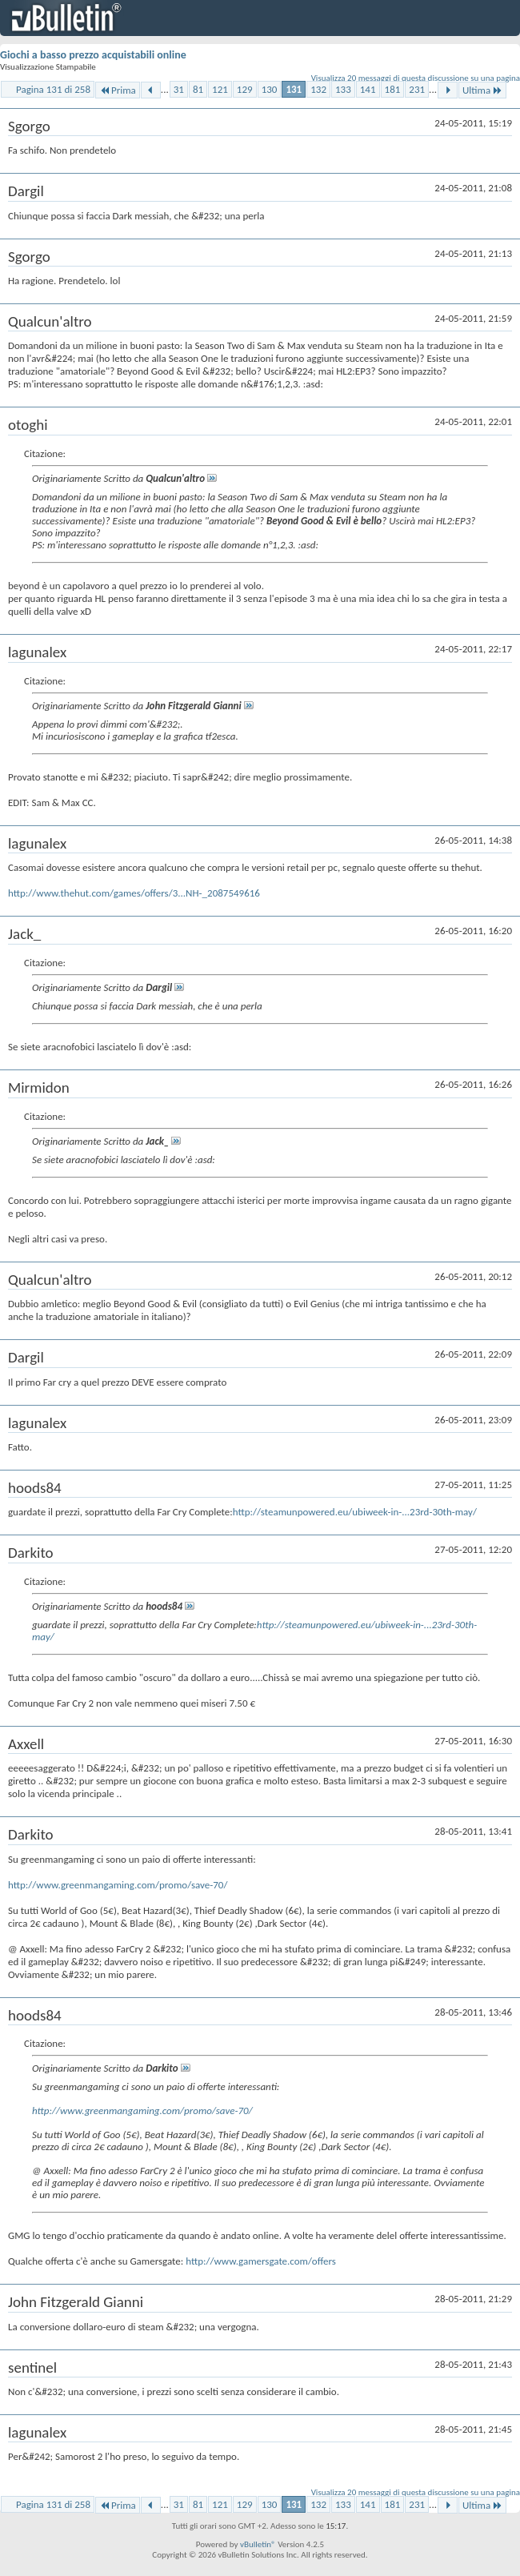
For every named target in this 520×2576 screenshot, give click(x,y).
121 (220, 89)
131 (294, 89)
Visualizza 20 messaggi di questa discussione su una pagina (415, 78)
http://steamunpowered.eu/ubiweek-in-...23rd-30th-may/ (355, 1512)
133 (343, 89)
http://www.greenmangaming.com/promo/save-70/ (117, 1885)
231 (417, 89)
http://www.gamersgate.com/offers (261, 2261)
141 (368, 89)
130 (270, 89)
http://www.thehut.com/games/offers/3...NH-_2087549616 (134, 893)
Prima (117, 90)
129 (245, 89)
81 (198, 89)
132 (318, 89)
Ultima (482, 90)
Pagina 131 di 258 (53, 89)
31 (179, 89)
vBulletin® (258, 2544)
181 (393, 89)
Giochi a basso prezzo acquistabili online (93, 55)
